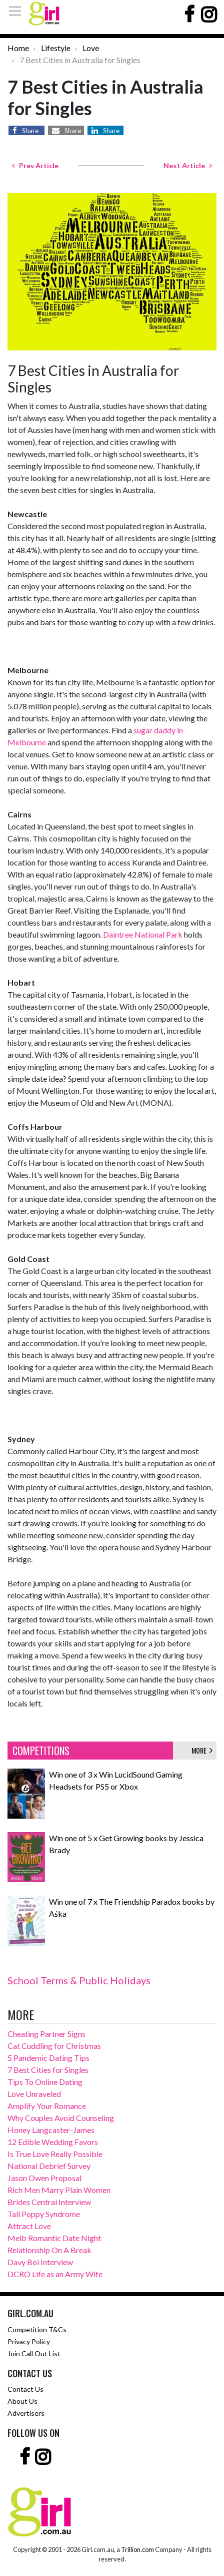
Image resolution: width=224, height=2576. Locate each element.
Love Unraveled (34, 2093)
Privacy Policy (29, 2341)
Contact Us (26, 2389)
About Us (23, 2401)
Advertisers (26, 2413)
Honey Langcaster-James (51, 2129)
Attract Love (29, 2226)
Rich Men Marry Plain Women (59, 2190)
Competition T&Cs (37, 2329)
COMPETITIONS (41, 1750)
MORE (202, 1750)
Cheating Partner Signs (47, 2033)
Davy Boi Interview (40, 2262)
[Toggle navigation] (18, 11)
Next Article (188, 165)
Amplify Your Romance (47, 2105)
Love (90, 48)
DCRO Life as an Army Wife (55, 2274)
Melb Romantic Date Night (54, 2238)
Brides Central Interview (49, 2202)
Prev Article (35, 165)
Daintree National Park (142, 934)
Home (18, 48)
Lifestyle (55, 48)
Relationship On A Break (50, 2250)
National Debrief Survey (49, 2166)
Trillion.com (137, 2549)
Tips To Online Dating (45, 2081)
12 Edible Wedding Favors (53, 2141)
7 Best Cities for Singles (48, 2069)
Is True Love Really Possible (55, 2154)
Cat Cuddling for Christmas (54, 2045)
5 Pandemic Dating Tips (49, 2057)
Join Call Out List (34, 2353)
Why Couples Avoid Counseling (61, 2117)
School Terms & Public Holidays (79, 1980)
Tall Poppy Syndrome (44, 2214)
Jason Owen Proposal (45, 2178)
